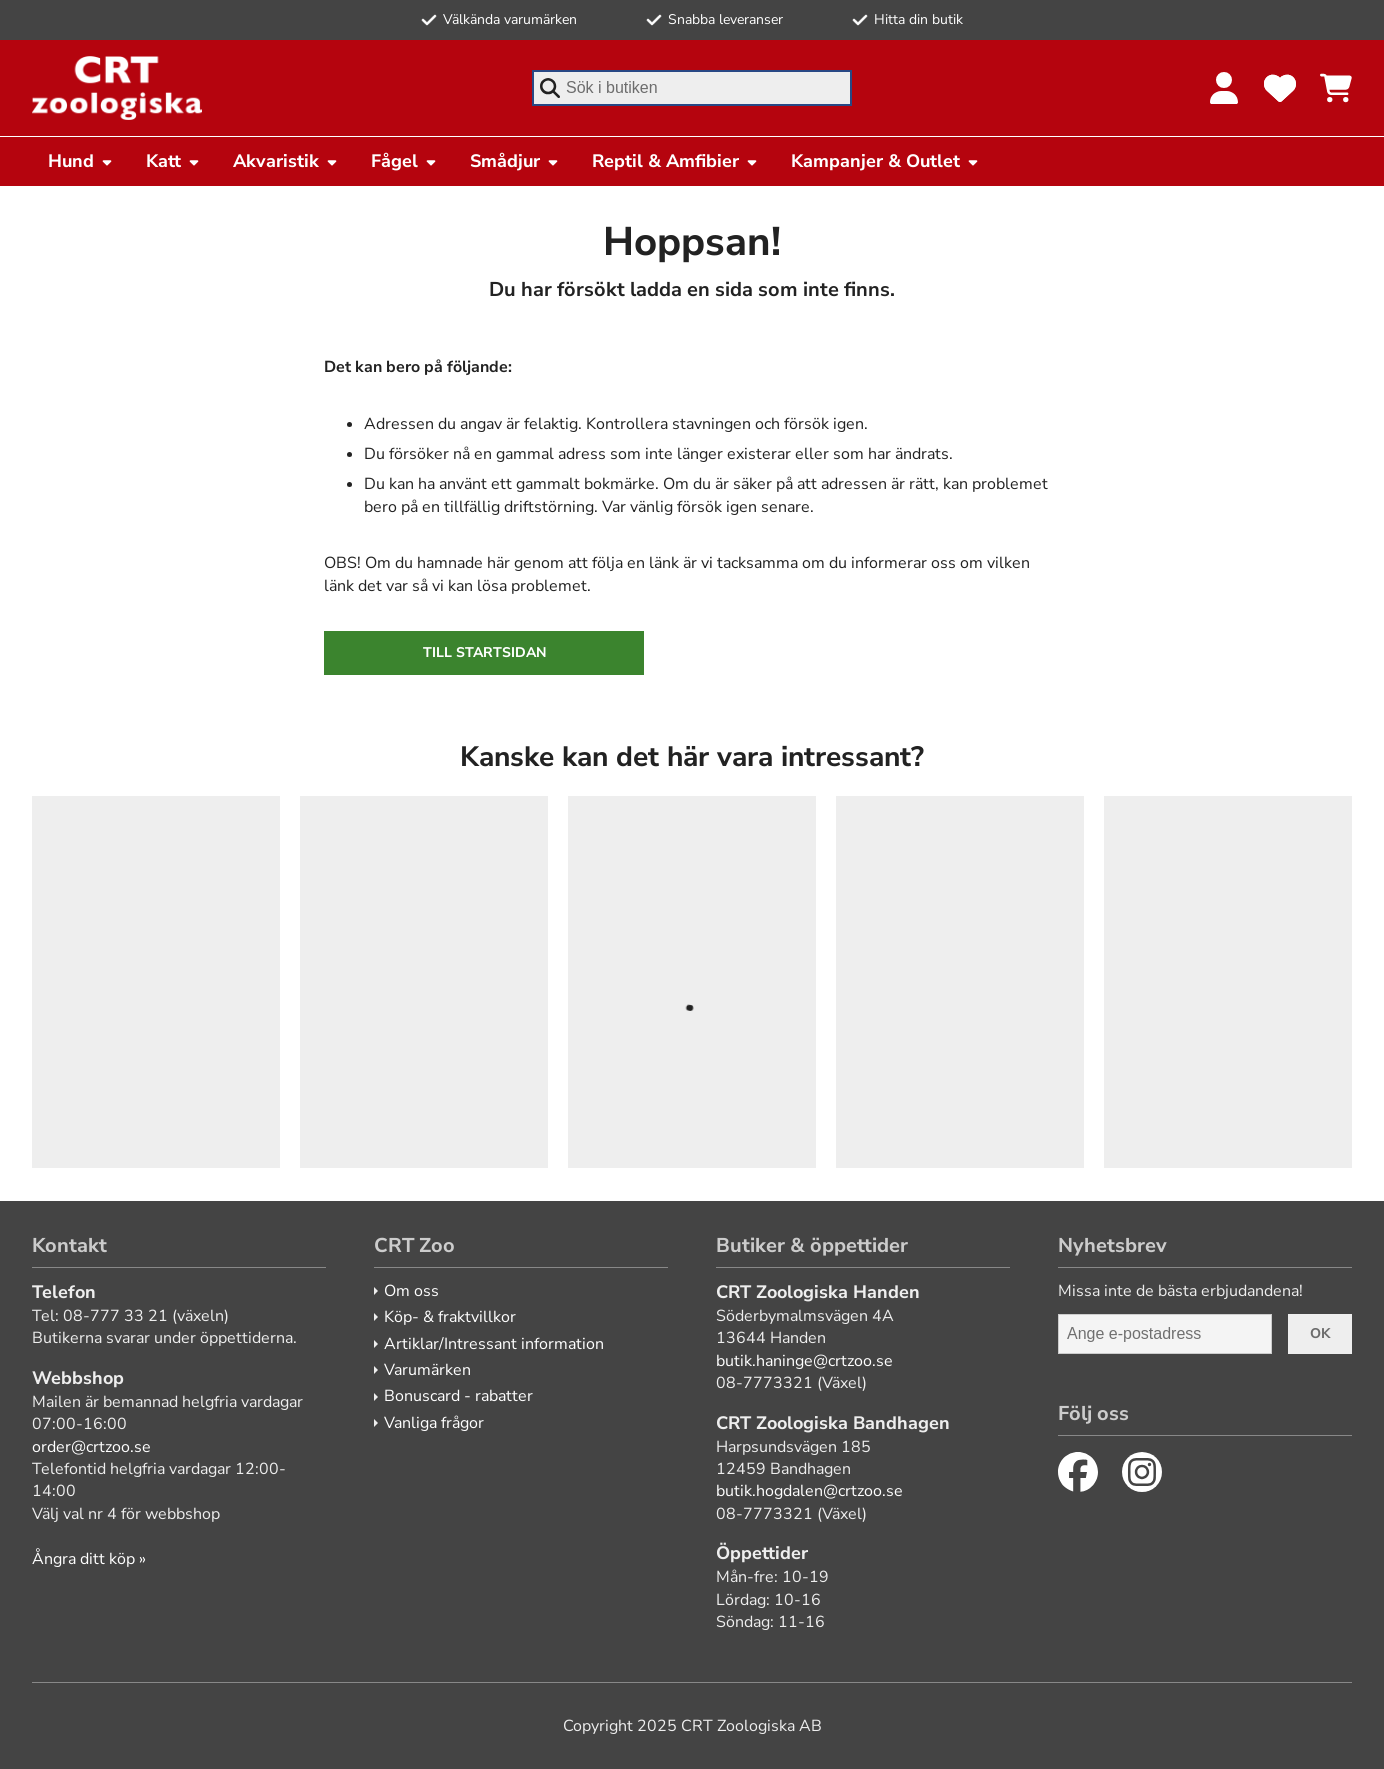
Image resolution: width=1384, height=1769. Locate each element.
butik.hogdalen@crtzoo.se (809, 1491)
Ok (1320, 1333)
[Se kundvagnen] (1336, 88)
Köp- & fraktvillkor (450, 1317)
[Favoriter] (1280, 88)
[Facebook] (1078, 1472)
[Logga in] (1224, 88)
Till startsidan (484, 652)
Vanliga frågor (434, 1423)
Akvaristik (286, 161)
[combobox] (692, 88)
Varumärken (427, 1370)
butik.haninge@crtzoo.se (804, 1361)
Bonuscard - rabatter (458, 1396)
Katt (173, 161)
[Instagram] (1142, 1472)
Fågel (404, 161)
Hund (81, 161)
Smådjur (515, 161)
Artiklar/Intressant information (494, 1344)
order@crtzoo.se (91, 1447)
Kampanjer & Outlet (885, 161)
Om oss (411, 1291)
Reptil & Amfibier (675, 161)
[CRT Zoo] (117, 88)
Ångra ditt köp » (89, 1559)
